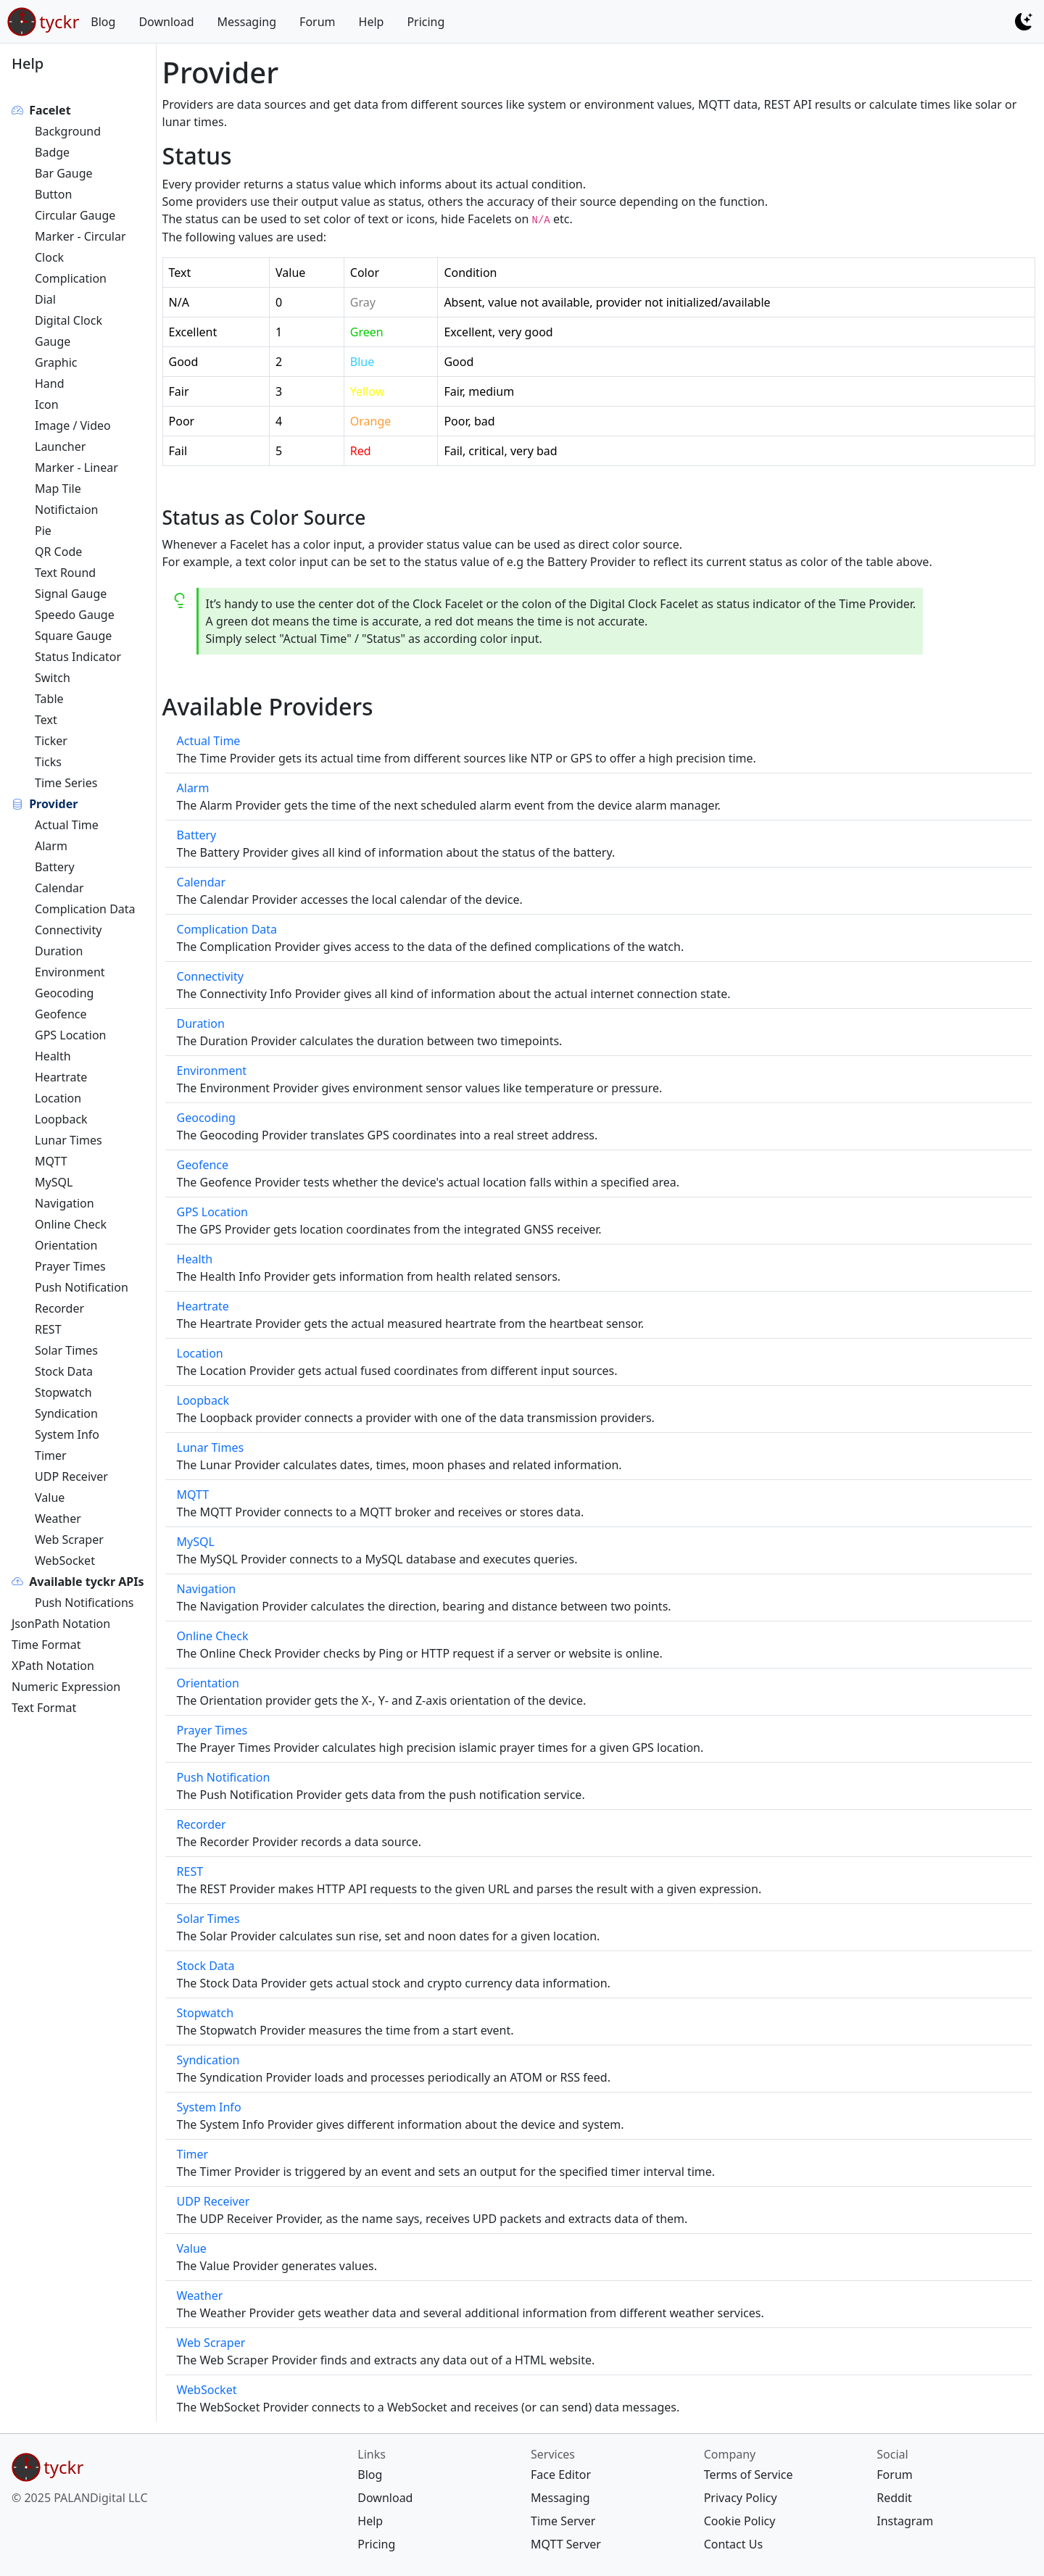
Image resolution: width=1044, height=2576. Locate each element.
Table (49, 699)
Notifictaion (67, 510)
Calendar (59, 888)
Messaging (247, 22)
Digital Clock (68, 320)
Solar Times (66, 1350)
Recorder (59, 1308)
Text (46, 720)
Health (53, 1056)
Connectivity (68, 930)
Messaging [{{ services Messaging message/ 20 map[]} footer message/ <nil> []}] (560, 2498)
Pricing (425, 22)
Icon (47, 404)
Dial (45, 299)
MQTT (51, 1161)
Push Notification (81, 1287)
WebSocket (65, 1561)
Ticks (48, 762)
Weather (58, 1518)
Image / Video (73, 425)
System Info (67, 1434)
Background (68, 131)
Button (53, 194)
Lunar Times (68, 1140)
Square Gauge (73, 636)
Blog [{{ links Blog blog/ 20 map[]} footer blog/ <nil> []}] (369, 2474)
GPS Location (70, 1035)
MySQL (53, 1182)
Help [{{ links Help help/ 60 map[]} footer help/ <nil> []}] (370, 2521)
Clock (49, 257)
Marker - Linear (76, 467)
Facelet (49, 110)
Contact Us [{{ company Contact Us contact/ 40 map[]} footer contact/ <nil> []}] (733, 2544)
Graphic (56, 362)
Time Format (46, 1645)
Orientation (66, 1245)
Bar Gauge (64, 173)
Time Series (66, 783)
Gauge (52, 341)
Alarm (51, 846)
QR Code (58, 552)
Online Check (71, 1224)
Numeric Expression (66, 1687)
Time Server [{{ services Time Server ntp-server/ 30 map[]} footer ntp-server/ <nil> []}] (563, 2521)
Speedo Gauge (75, 615)
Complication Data (85, 909)
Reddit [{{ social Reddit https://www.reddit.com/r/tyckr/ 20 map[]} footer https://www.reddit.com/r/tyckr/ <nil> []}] (894, 2498)
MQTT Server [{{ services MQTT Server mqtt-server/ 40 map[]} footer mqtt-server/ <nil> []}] (566, 2544)
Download (166, 22)
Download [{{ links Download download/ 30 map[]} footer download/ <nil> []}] (385, 2498)
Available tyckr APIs (86, 1582)
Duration (59, 951)
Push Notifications (84, 1603)
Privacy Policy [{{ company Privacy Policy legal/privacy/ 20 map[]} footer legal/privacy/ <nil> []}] (740, 2498)
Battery (55, 867)
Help (371, 22)
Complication (71, 278)
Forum (317, 22)
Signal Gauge (71, 594)
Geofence (60, 1014)
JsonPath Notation (61, 1624)
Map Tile (58, 488)
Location (58, 1098)
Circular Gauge (75, 215)
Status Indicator (78, 657)
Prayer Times (70, 1266)
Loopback (61, 1119)
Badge (52, 152)
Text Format (44, 1708)
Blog (103, 22)
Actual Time (67, 825)
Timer (51, 1455)
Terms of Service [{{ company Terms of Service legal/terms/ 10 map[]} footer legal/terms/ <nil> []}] (748, 2474)
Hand (50, 383)
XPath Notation (53, 1666)
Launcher (60, 446)
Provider (53, 804)
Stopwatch (63, 1392)
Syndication (66, 1413)
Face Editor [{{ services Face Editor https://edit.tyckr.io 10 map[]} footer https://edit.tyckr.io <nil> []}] (561, 2474)
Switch (52, 678)
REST (48, 1329)
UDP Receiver (71, 1476)
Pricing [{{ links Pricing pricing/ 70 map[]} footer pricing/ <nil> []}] (376, 2544)
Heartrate (61, 1077)
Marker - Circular (80, 236)
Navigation (64, 1203)
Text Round (65, 573)
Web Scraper (69, 1539)
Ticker (51, 741)
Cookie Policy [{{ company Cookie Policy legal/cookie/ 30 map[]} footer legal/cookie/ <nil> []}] (740, 2521)
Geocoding (64, 993)
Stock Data (64, 1371)
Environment (70, 972)
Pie (43, 531)
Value (50, 1497)
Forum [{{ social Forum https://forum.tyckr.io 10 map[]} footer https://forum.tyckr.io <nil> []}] (894, 2474)
